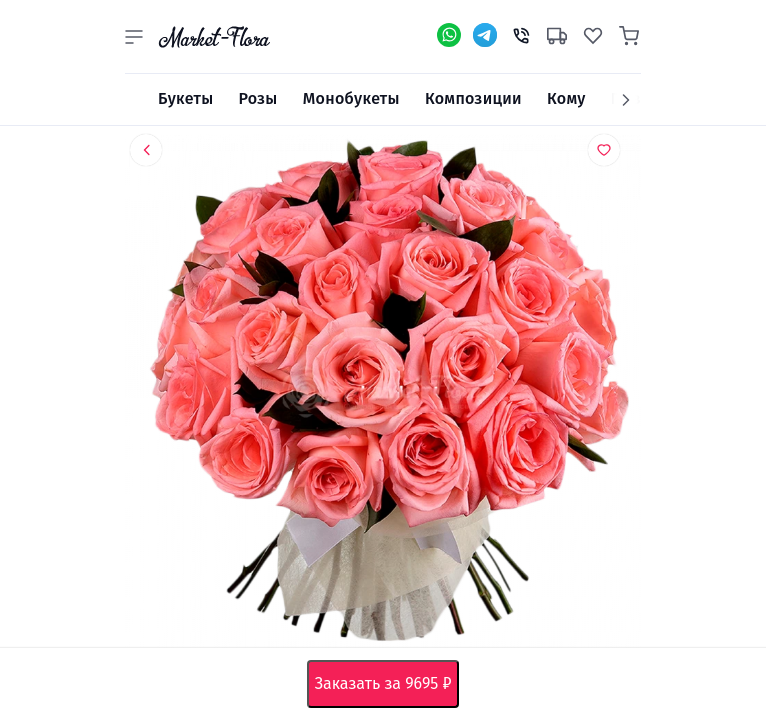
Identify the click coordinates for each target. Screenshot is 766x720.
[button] (134, 37)
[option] (383, 395)
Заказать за (387, 684)
